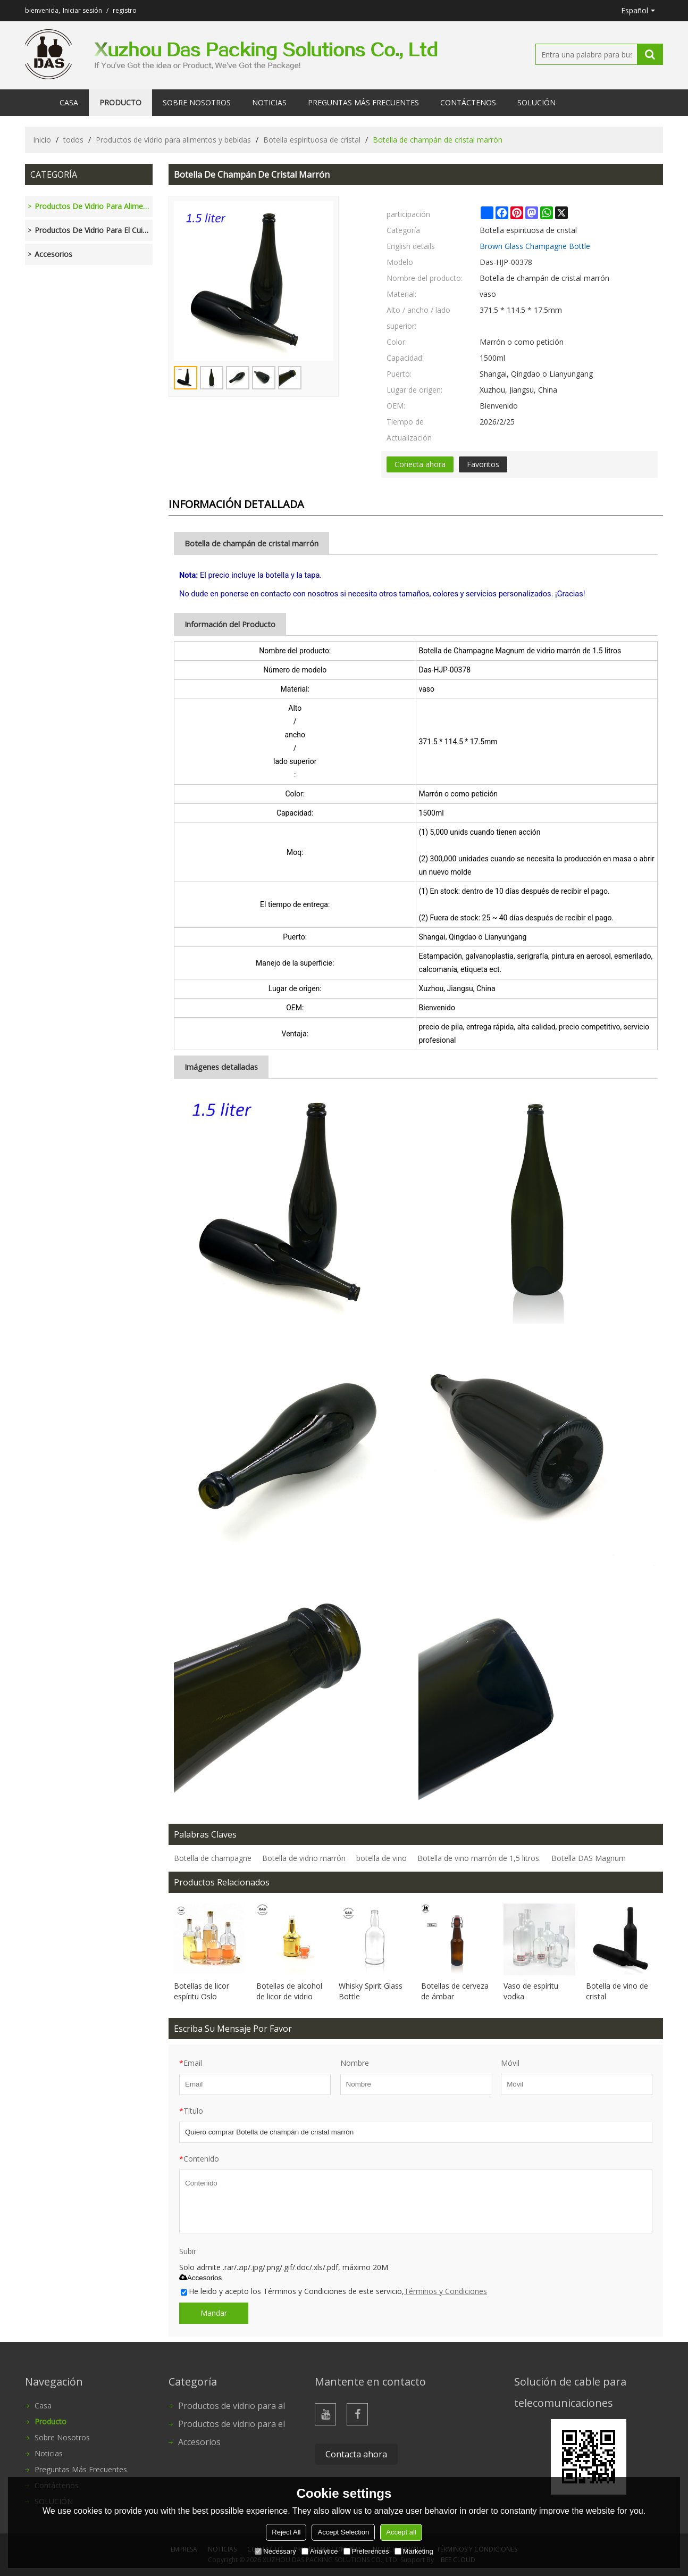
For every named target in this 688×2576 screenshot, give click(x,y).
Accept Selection (343, 2532)
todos (73, 140)
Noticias (269, 102)
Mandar (213, 2313)
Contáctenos (468, 102)
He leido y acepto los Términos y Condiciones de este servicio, (334, 2291)
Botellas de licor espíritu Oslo (201, 1991)
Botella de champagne (212, 1858)
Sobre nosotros (197, 102)
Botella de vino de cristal (617, 1991)
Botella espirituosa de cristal (311, 140)
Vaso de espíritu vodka (531, 1991)
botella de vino (381, 1858)
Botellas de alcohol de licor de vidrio (289, 1991)
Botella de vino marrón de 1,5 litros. (479, 1858)
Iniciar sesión (82, 10)
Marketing (414, 2551)
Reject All (286, 2532)
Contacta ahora (356, 2454)
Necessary (275, 2551)
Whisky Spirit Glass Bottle (370, 1991)
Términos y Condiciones (445, 2291)
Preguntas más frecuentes (363, 102)
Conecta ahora (420, 464)
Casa (69, 102)
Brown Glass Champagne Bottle (535, 246)
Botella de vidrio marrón (304, 1858)
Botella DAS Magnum (588, 1858)
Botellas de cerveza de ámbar (455, 1991)
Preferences (366, 2551)
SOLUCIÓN (536, 102)
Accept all (401, 2532)
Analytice (319, 2551)
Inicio (42, 140)
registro (125, 10)
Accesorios (200, 2278)
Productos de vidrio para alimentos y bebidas (173, 140)
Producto (120, 102)
